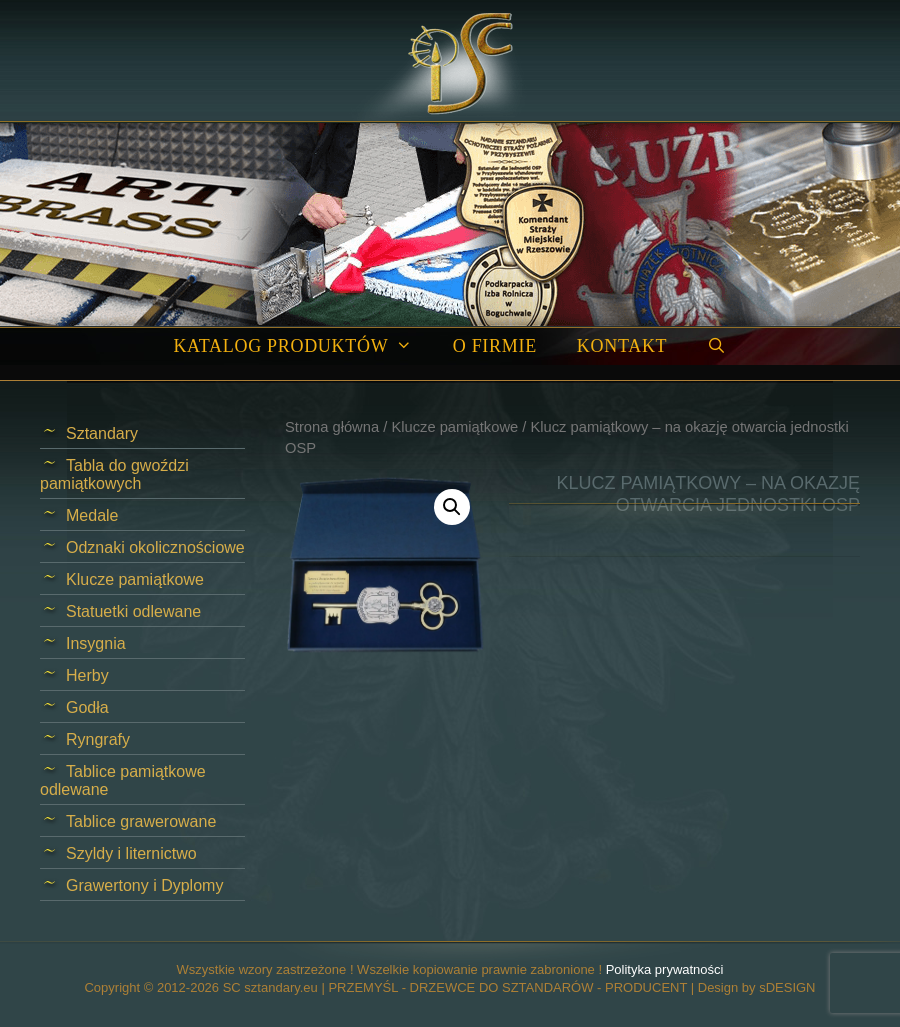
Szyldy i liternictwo (131, 853)
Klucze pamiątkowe (454, 427)
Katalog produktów (302, 346)
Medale (92, 515)
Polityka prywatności (665, 969)
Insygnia (96, 643)
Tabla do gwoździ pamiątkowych (114, 474)
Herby (87, 675)
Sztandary (102, 433)
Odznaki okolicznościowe (155, 547)
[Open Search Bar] (716, 346)
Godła (87, 707)
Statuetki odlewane (133, 611)
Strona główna (332, 427)
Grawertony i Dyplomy (144, 885)
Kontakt (622, 346)
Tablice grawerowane (141, 821)
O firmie (495, 346)
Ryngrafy (98, 739)
